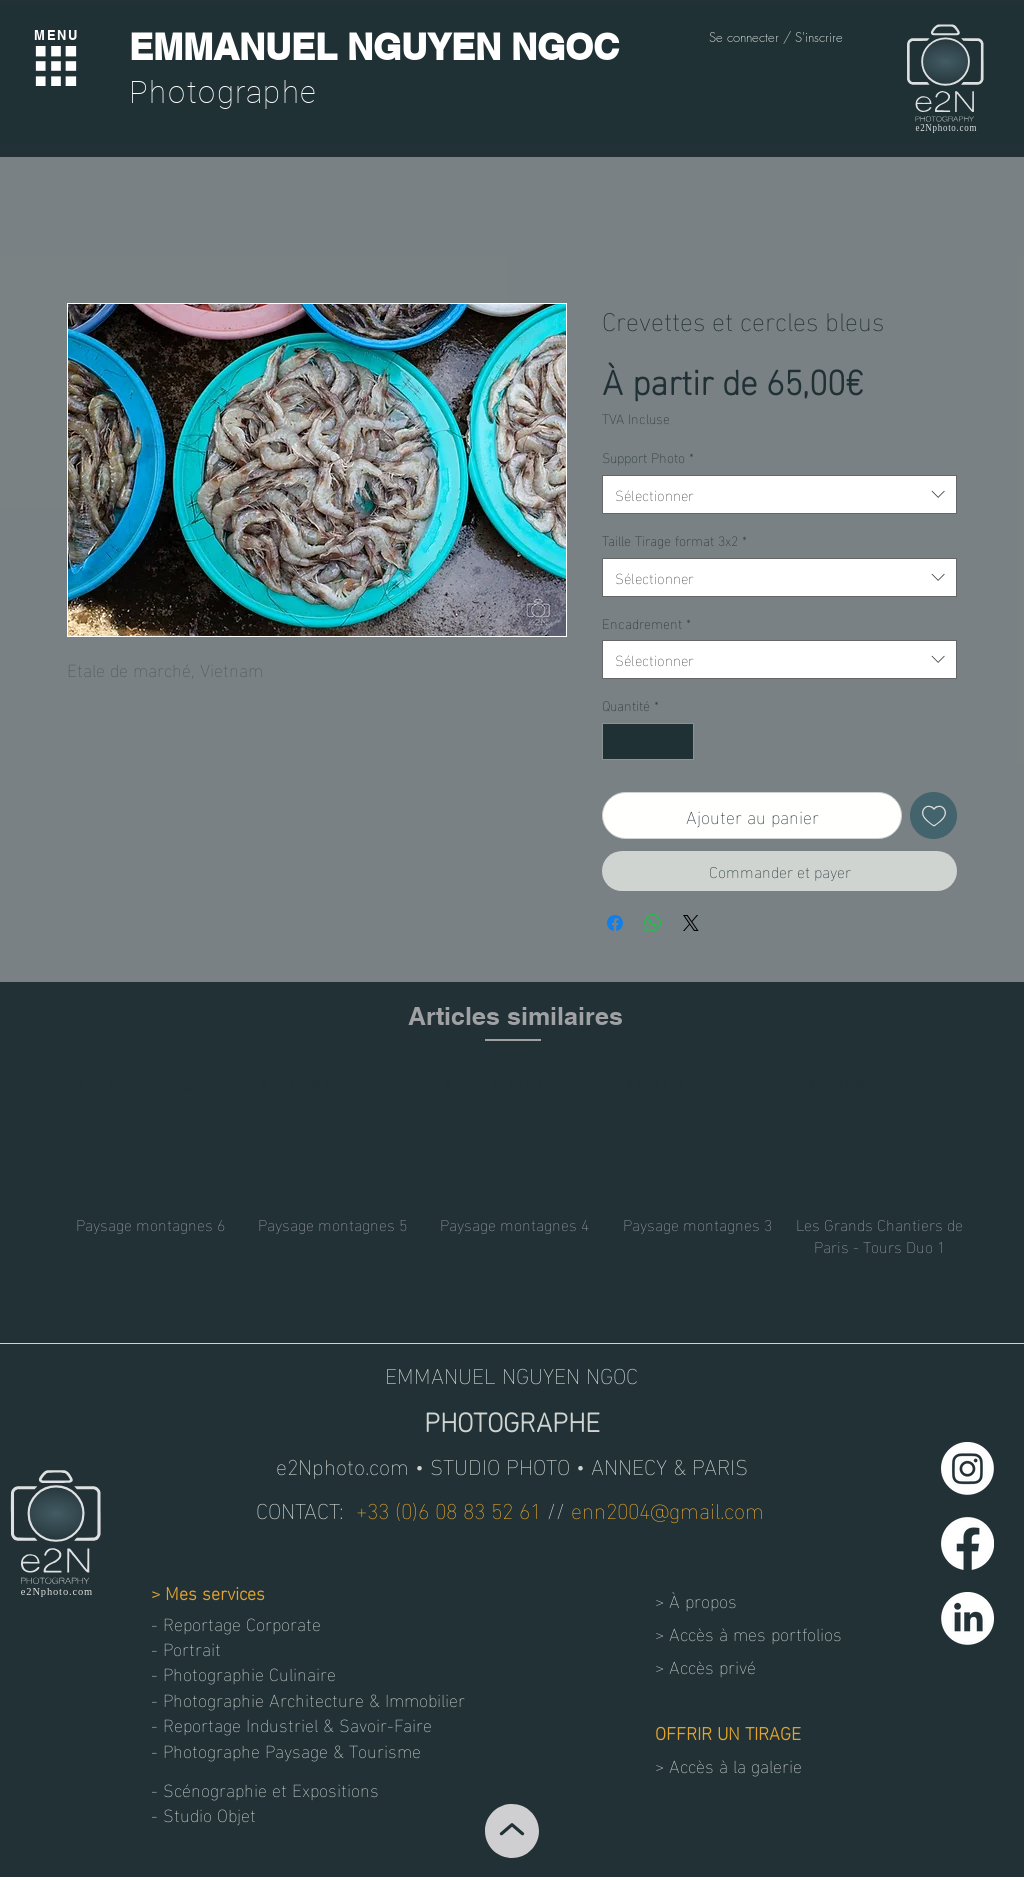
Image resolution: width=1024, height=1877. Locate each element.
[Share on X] (691, 923)
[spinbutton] (648, 741)
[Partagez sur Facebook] (615, 923)
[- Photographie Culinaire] (252, 1672)
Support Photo (648, 457)
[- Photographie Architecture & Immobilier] (308, 1698)
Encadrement (646, 623)
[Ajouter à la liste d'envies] (933, 815)
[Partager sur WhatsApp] (653, 923)
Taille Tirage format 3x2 (674, 540)
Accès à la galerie (735, 1764)
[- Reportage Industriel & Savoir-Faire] (295, 1723)
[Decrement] (617, 741)
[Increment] (678, 741)
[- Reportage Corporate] (241, 1622)
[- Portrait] (222, 1647)
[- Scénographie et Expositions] (271, 1788)
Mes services (215, 1591)
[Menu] (56, 66)
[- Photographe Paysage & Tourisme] (286, 1749)
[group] (515, 1164)
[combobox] (779, 494)
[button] (222, 1813)
